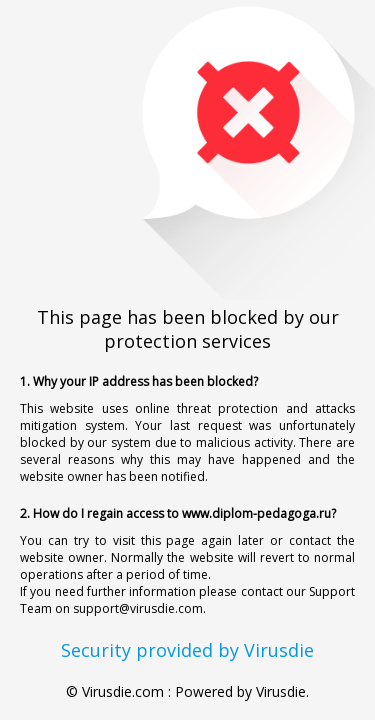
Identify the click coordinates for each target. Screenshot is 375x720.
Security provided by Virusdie (187, 650)
